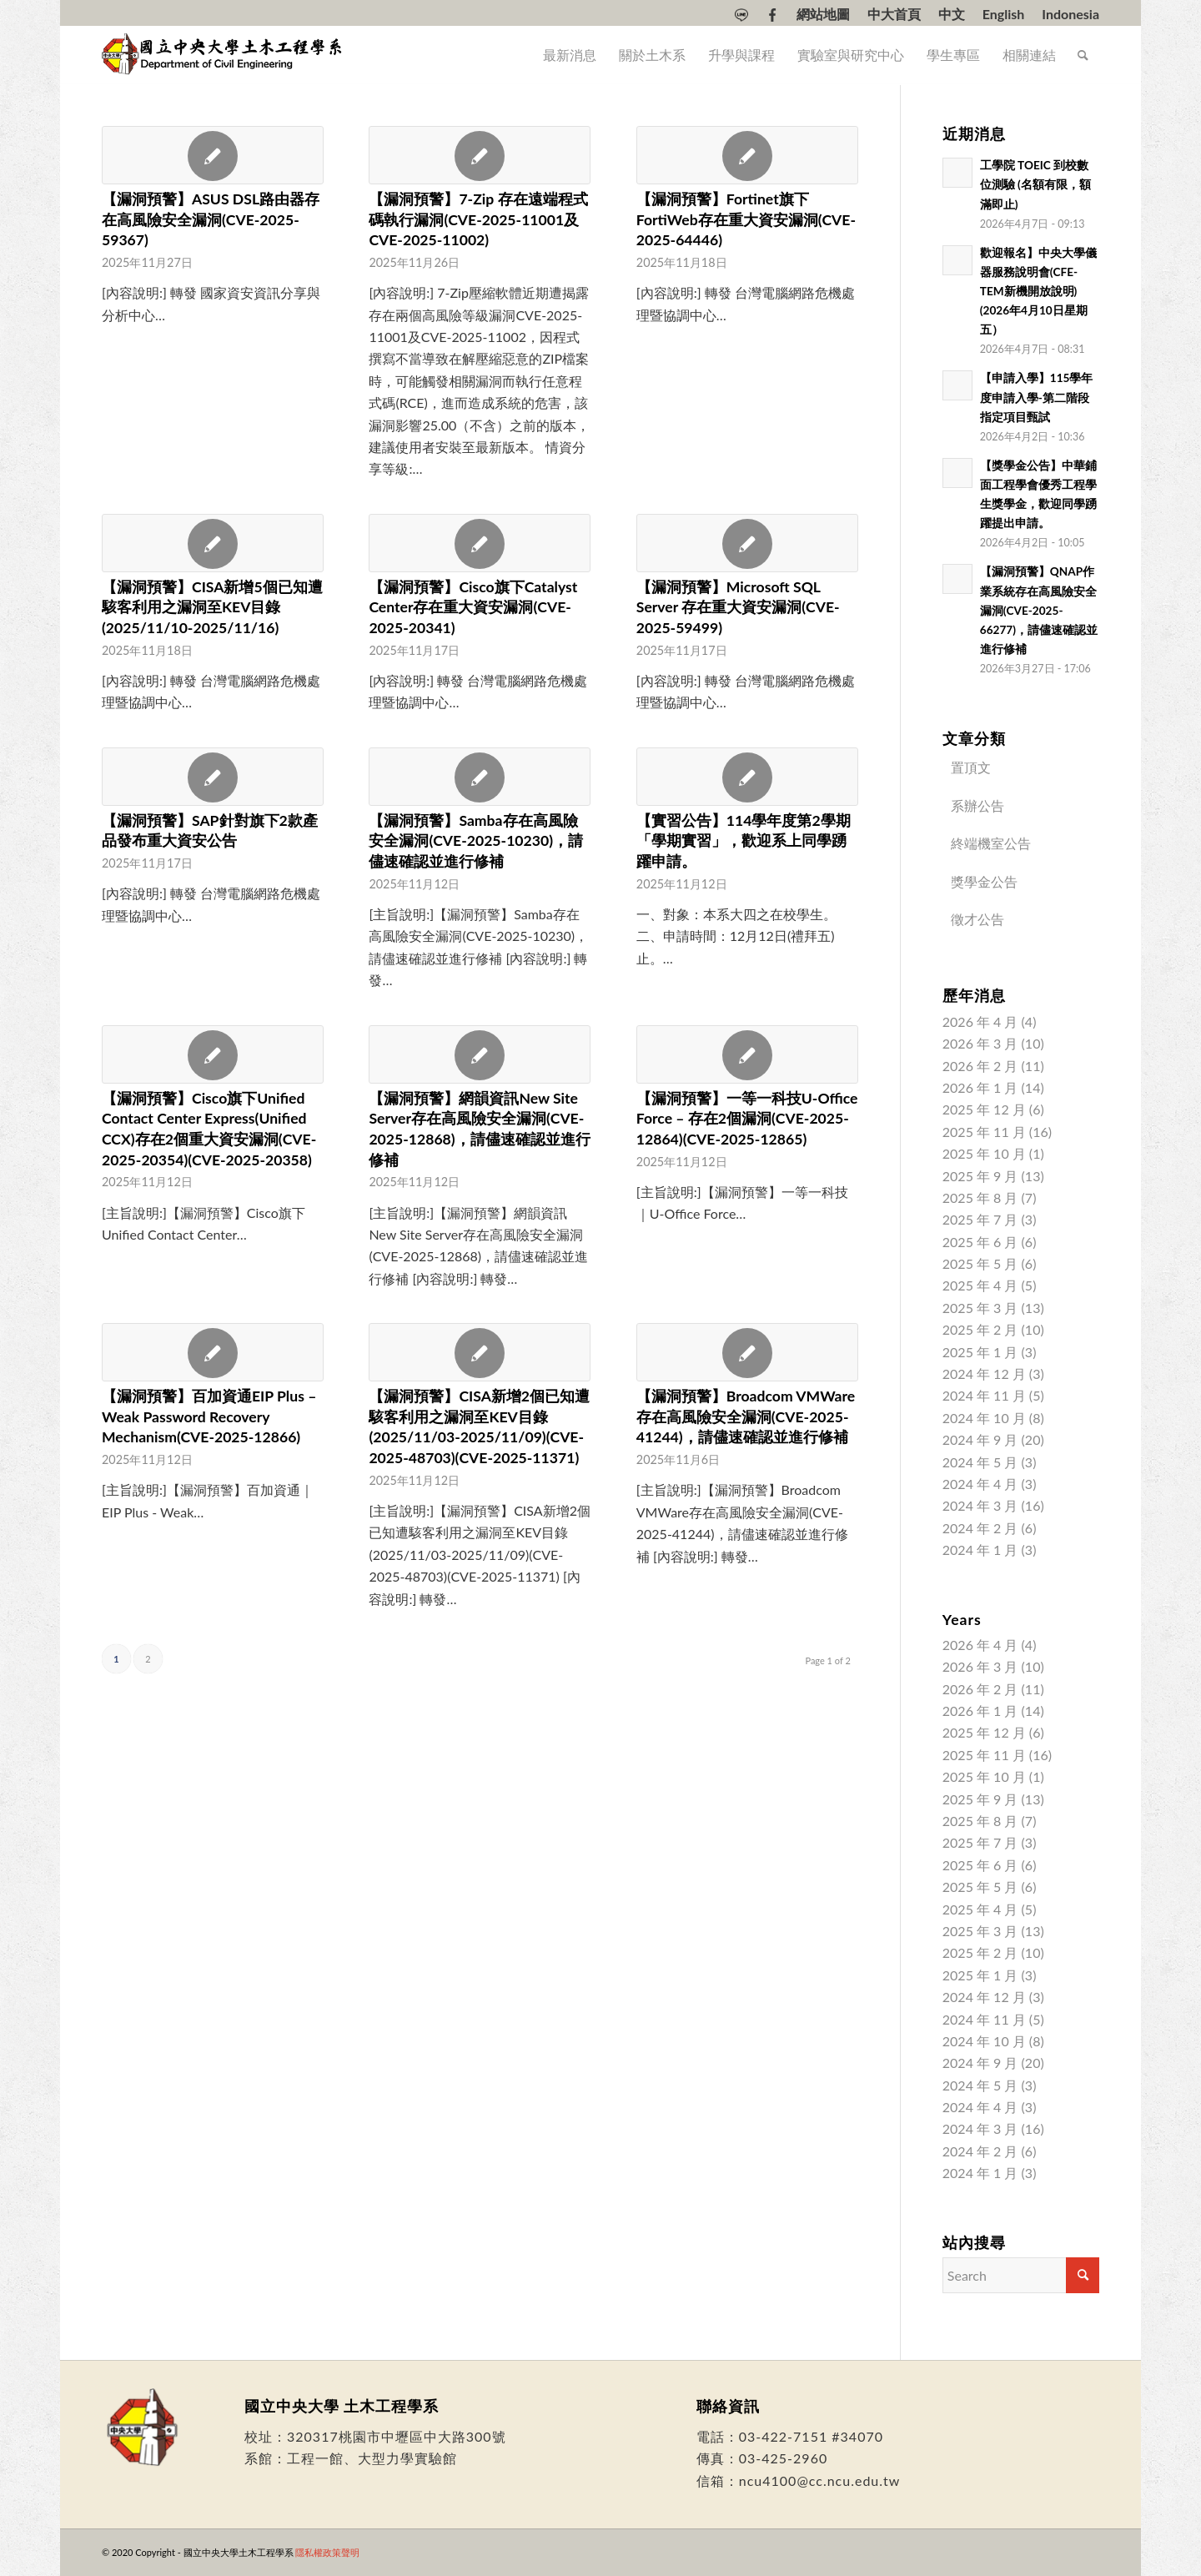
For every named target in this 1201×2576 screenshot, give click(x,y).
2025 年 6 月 (980, 1242)
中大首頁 (894, 14)
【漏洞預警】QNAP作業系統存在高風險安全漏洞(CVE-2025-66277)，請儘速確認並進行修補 (1039, 610)
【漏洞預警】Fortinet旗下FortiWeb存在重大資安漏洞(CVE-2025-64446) (746, 219)
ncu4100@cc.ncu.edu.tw (820, 2480)
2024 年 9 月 (980, 1439)
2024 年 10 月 (984, 1418)
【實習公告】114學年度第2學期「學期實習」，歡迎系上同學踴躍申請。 (743, 841)
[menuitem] (741, 15)
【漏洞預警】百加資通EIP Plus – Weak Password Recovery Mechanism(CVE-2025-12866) (209, 1416)
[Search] (1083, 55)
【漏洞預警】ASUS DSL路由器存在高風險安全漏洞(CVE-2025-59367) (210, 219)
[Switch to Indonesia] (1070, 14)
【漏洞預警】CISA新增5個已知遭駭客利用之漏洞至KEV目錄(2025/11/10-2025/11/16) (212, 607)
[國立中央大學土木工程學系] (223, 55)
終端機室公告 (991, 843)
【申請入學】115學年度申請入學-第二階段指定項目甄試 (1036, 397)
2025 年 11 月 (984, 1132)
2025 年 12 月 (984, 1109)
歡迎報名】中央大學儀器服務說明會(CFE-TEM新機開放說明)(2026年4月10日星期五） (1038, 291)
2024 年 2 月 (980, 1528)
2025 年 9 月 (980, 1176)
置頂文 (971, 767)
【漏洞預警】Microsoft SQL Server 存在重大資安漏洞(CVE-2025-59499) (738, 607)
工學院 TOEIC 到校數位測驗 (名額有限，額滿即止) (1035, 184)
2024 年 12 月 (984, 1373)
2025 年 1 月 (980, 1352)
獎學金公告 (984, 881)
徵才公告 (977, 919)
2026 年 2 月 (980, 1066)
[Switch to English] (1003, 14)
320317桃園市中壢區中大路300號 (396, 2436)
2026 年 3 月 (980, 1043)
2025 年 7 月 (980, 1219)
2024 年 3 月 (980, 1505)
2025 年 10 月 (984, 1153)
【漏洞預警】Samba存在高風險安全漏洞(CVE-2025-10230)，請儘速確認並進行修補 (476, 841)
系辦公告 (977, 805)
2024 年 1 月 (980, 1549)
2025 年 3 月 (980, 1308)
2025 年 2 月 (980, 1329)
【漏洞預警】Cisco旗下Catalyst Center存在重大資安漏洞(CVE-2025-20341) (473, 607)
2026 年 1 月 (980, 1087)
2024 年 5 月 (980, 1462)
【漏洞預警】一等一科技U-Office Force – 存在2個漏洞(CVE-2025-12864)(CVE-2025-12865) (747, 1118)
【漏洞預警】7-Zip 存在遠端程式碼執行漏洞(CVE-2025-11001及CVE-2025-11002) (478, 219)
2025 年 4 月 (980, 1285)
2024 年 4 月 (980, 1484)
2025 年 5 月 (980, 1263)
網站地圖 (823, 14)
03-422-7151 (783, 2436)
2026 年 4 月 (980, 1021)
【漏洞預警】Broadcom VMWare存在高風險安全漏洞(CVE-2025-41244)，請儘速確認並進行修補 (745, 1416)
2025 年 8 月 (980, 1197)
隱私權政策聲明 (327, 2552)
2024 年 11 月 (984, 1395)
